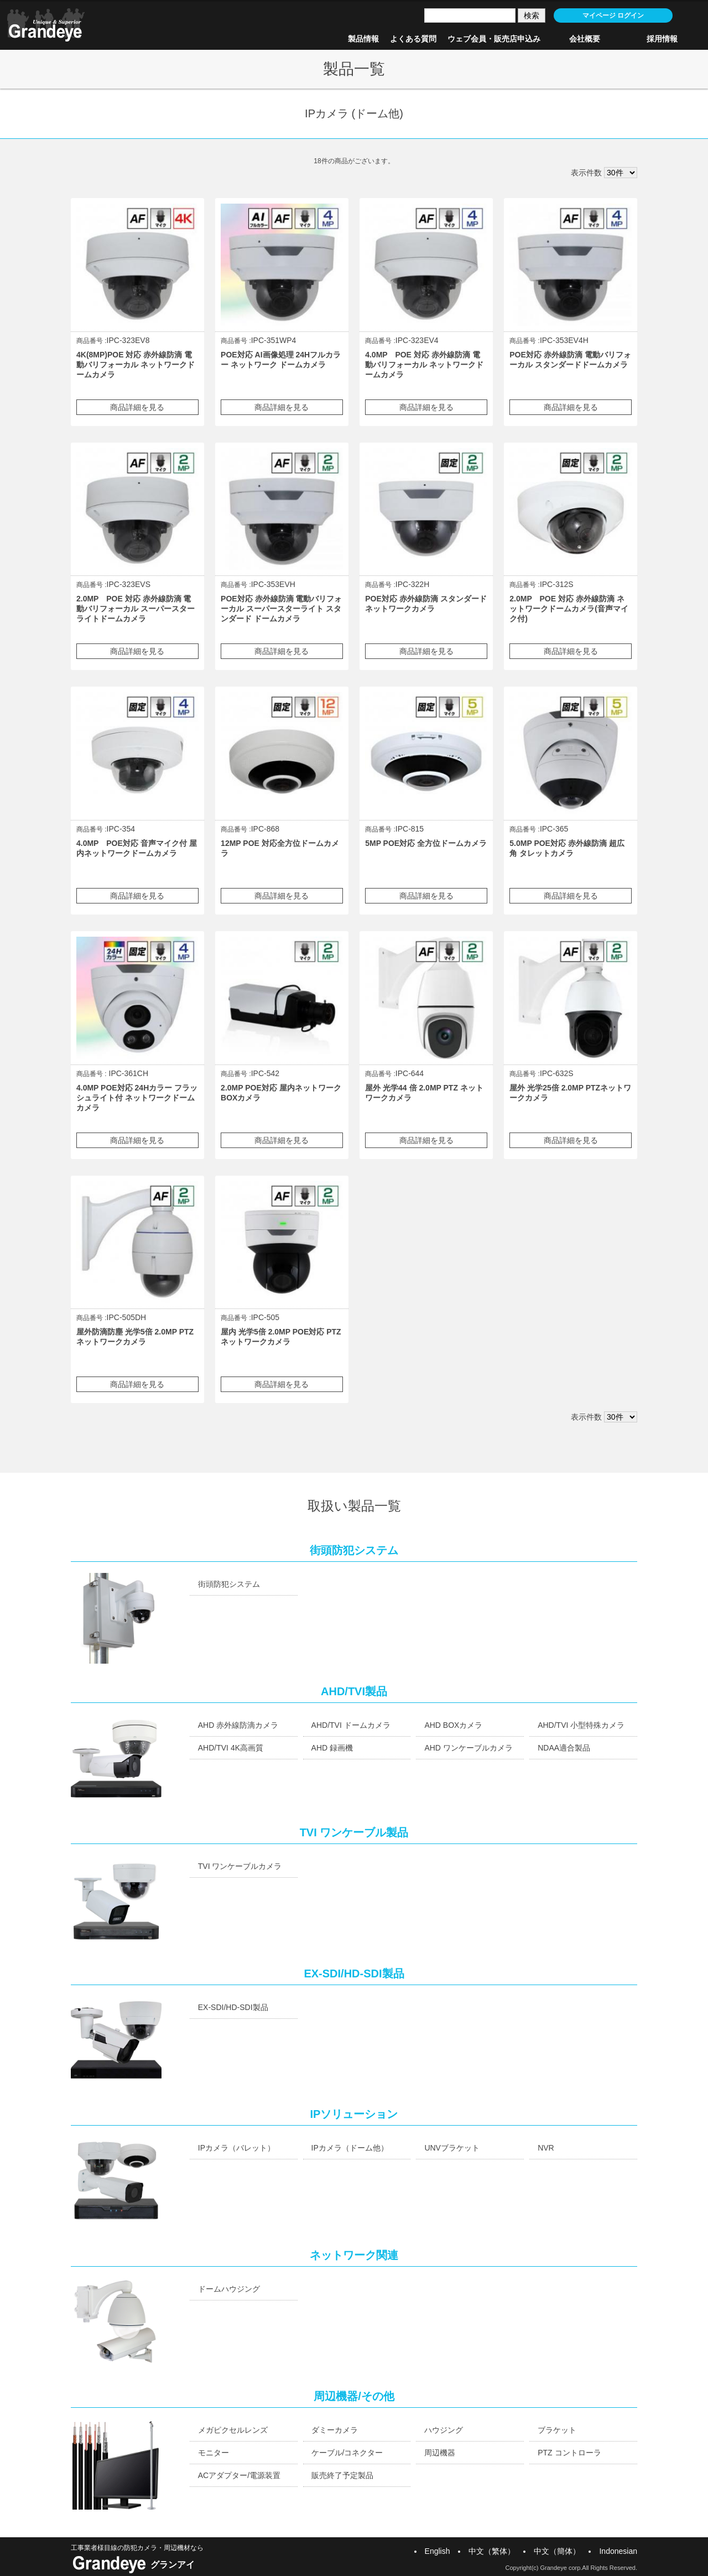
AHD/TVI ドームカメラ (351, 1725)
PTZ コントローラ (569, 2452)
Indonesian (618, 2551)
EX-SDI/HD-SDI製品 (233, 2007)
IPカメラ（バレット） (236, 2147)
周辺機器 (439, 2452)
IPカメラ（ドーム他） (349, 2147)
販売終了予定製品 (342, 2475)
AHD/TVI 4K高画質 (230, 1747)
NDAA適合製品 (564, 1747)
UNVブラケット (452, 2147)
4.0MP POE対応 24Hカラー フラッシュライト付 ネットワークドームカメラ (136, 1097)
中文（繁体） (491, 2551)
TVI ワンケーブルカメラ (240, 1866)
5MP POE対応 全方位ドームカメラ (426, 843)
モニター (213, 2452)
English (437, 2551)
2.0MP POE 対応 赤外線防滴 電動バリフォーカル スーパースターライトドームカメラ (135, 608)
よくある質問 (413, 38)
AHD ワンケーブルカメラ (468, 1747)
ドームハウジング (229, 2288)
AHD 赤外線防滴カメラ (238, 1725)
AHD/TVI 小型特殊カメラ (581, 1725)
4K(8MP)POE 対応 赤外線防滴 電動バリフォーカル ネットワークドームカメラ (135, 364)
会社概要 (584, 38)
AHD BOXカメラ (453, 1725)
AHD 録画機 (332, 1747)
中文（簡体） (557, 2551)
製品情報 (363, 38)
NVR (546, 2147)
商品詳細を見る (137, 407)
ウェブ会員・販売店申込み (493, 38)
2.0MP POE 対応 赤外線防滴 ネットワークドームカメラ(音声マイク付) (568, 608)
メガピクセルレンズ (233, 2430)
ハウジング (443, 2430)
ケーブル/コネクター (347, 2452)
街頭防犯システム (229, 1584)
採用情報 (662, 38)
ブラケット (557, 2430)
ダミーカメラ (334, 2430)
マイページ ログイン (613, 15)
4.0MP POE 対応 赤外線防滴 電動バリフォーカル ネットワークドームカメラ (424, 364)
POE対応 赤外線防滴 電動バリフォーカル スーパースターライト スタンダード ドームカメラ (281, 608)
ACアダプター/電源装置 (239, 2475)
